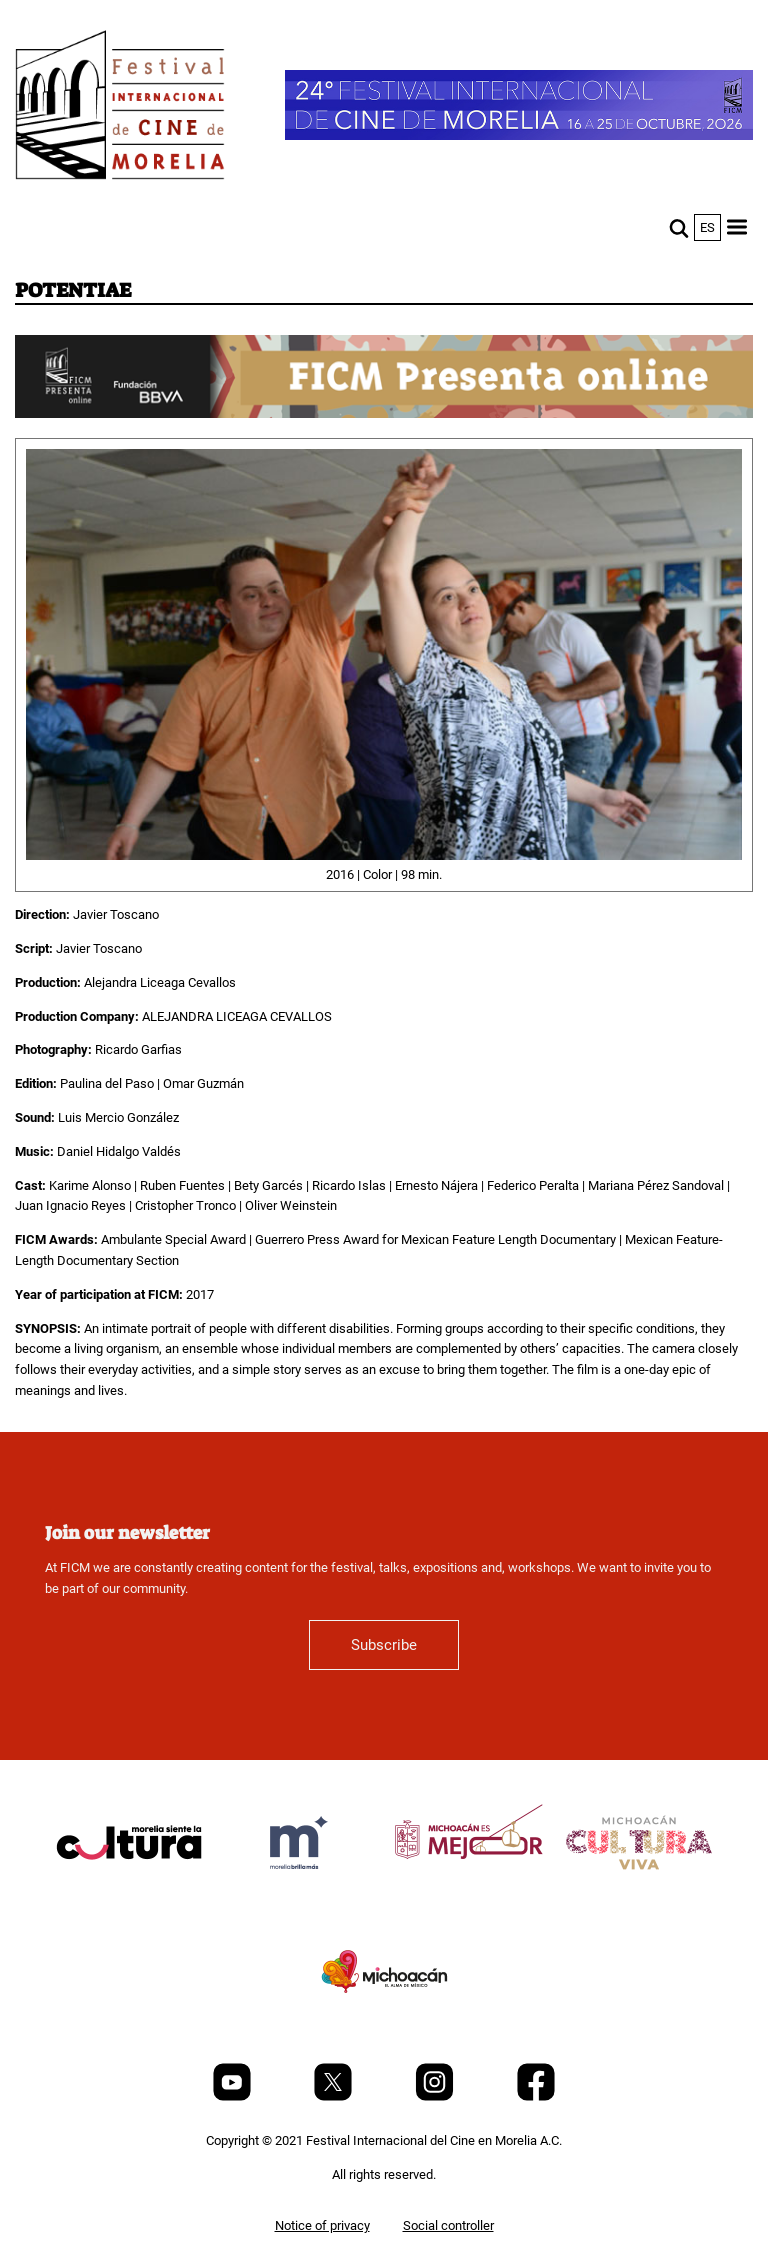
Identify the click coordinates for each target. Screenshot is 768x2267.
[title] (129, 1890)
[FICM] (120, 108)
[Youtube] (233, 2096)
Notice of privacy (322, 2225)
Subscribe (384, 1645)
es (707, 227)
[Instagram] (436, 2096)
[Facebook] (536, 2096)
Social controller (448, 2225)
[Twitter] (334, 2096)
